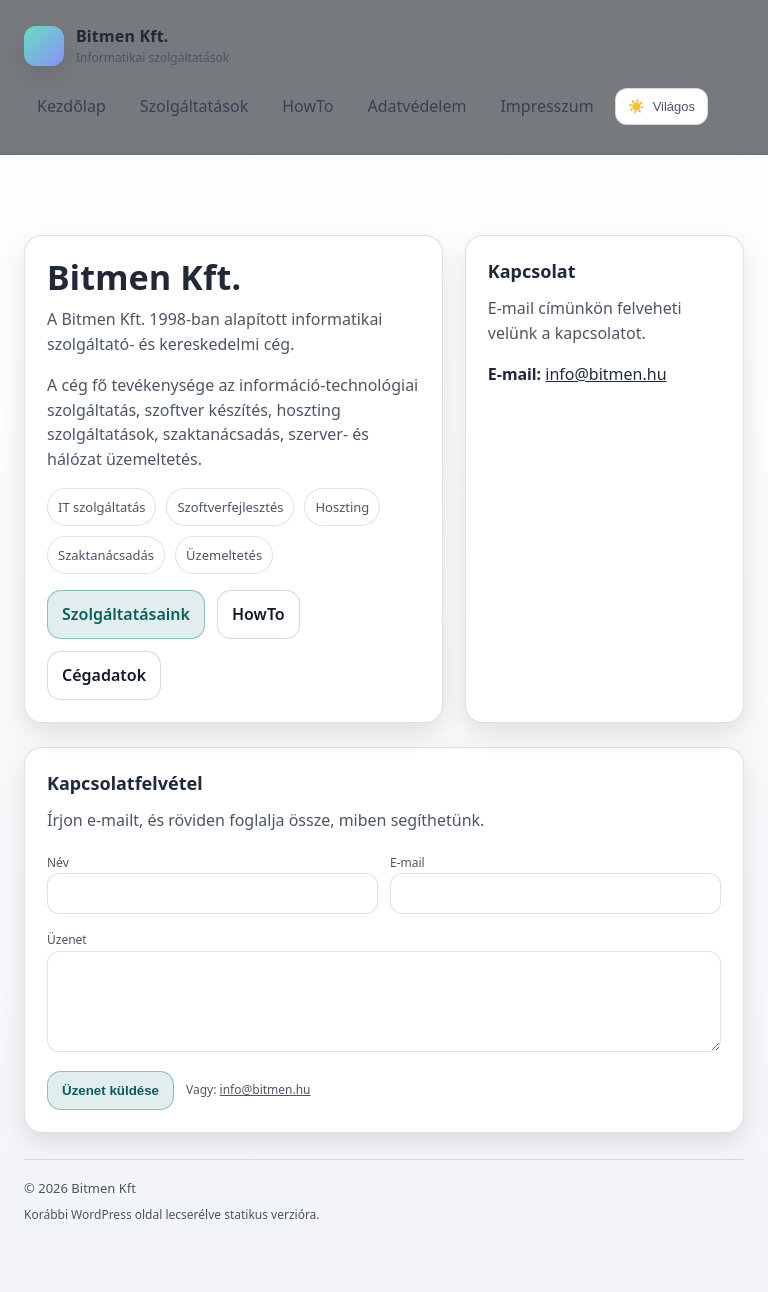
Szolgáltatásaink (126, 614)
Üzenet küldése (110, 1105)
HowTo (307, 106)
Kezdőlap (71, 106)
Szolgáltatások (194, 106)
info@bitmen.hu (605, 374)
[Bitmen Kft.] (126, 45)
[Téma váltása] (661, 106)
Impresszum (546, 106)
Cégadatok (104, 675)
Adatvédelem (416, 106)
